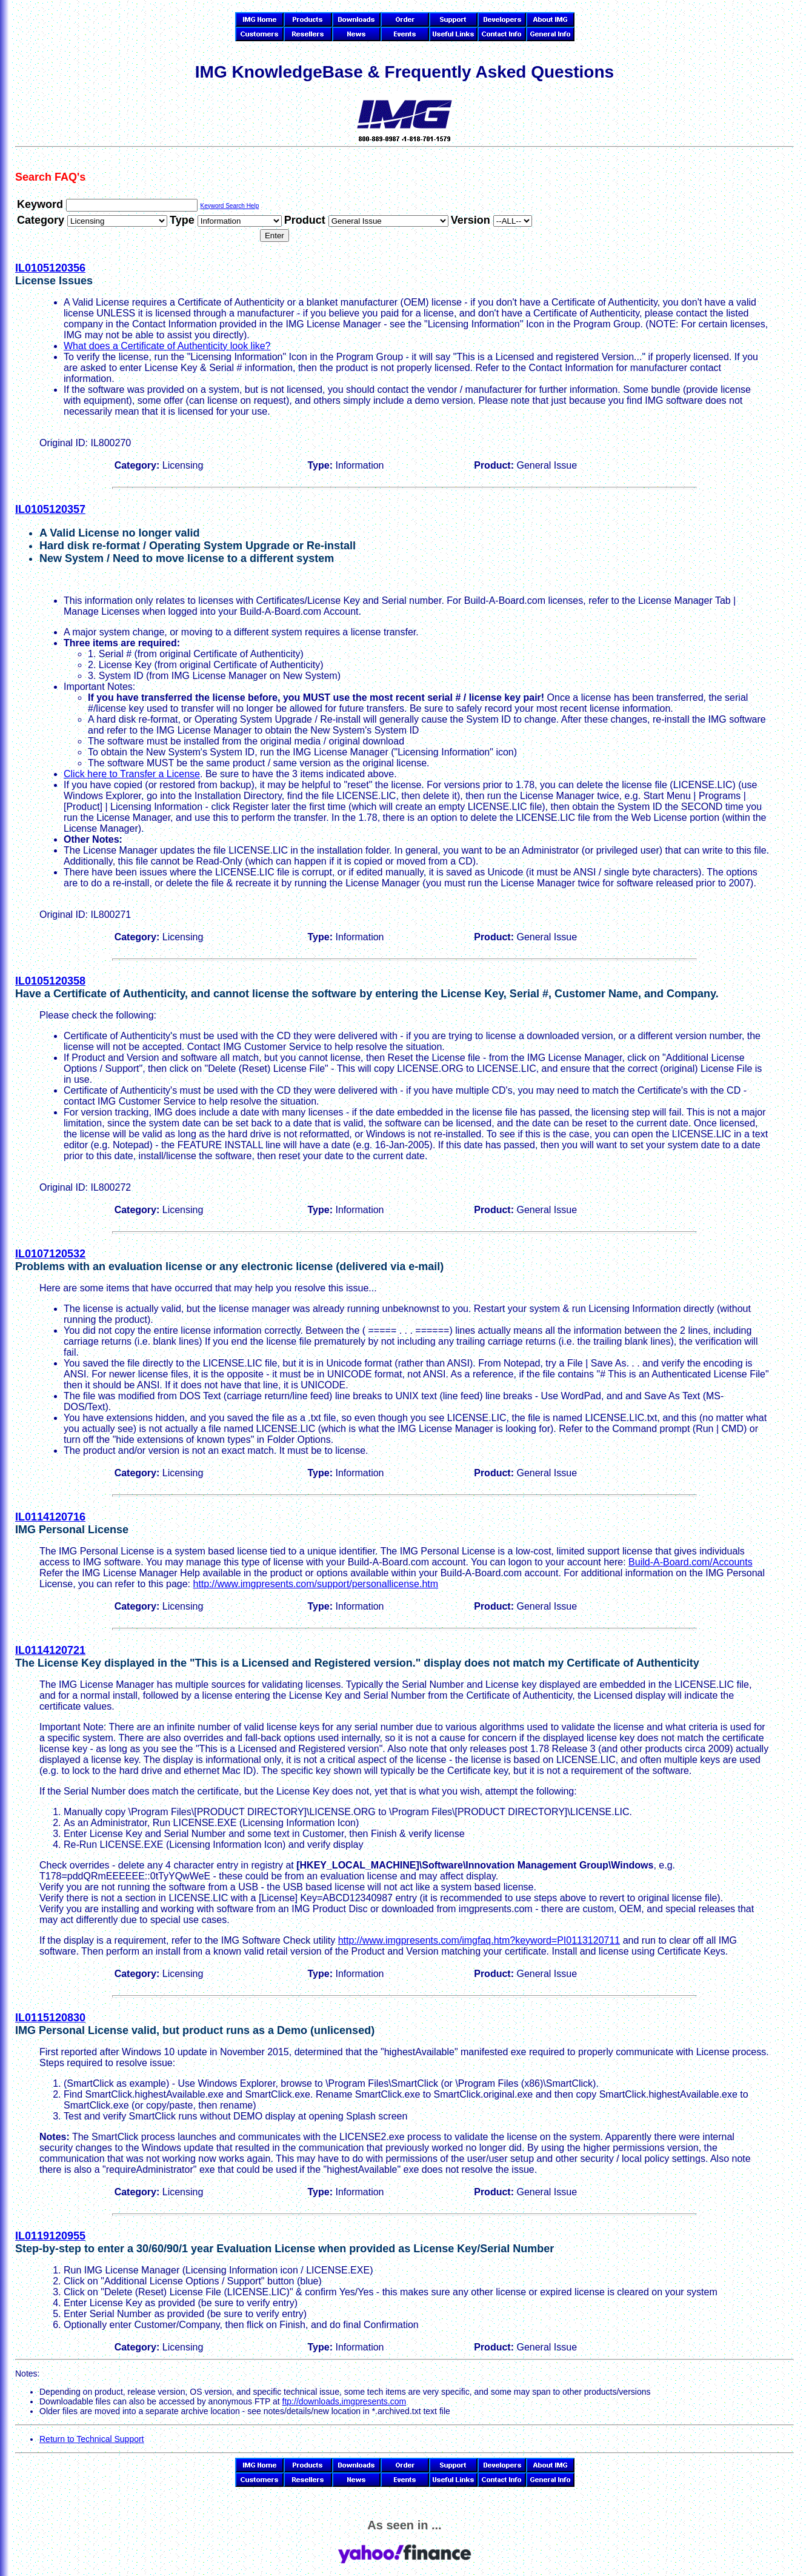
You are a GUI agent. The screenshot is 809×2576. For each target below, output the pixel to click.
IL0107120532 (50, 1254)
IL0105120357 (50, 509)
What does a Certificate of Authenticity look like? (167, 346)
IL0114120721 (50, 1650)
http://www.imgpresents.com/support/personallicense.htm (315, 1584)
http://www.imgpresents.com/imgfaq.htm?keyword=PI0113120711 (479, 1940)
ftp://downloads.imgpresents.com (344, 2401)
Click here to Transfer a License (132, 774)
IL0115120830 (50, 2018)
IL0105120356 (50, 268)
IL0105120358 (50, 981)
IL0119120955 (50, 2236)
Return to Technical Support (91, 2439)
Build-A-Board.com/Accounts (690, 1562)
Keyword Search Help (229, 205)
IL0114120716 (50, 1517)
